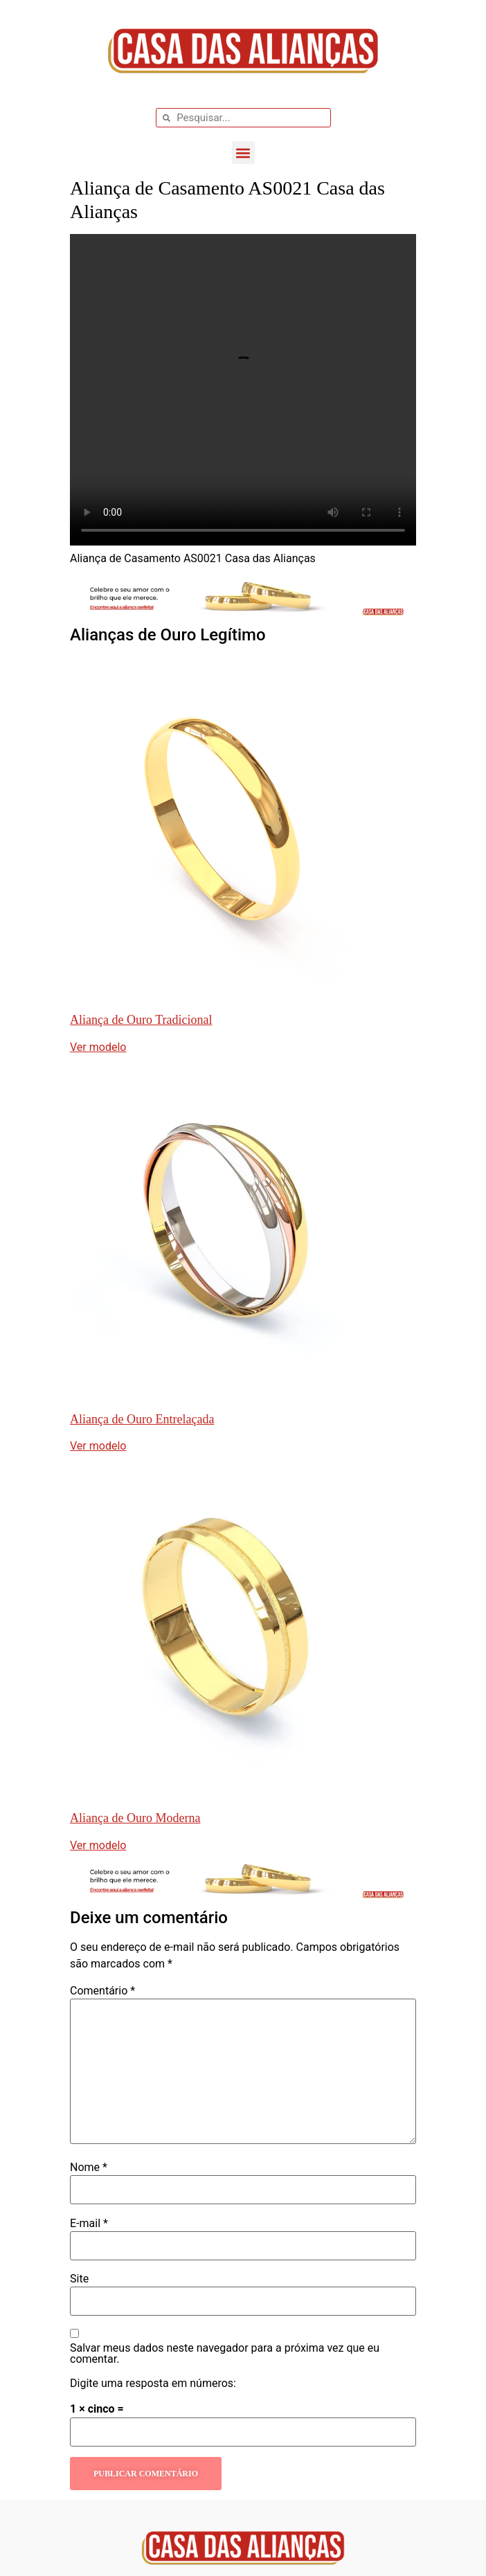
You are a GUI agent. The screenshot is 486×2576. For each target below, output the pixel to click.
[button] (243, 152)
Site (79, 2279)
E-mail (89, 2223)
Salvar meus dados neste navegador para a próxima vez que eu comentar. (224, 2354)
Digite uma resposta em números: (153, 2383)
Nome (88, 2167)
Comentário (102, 1991)
